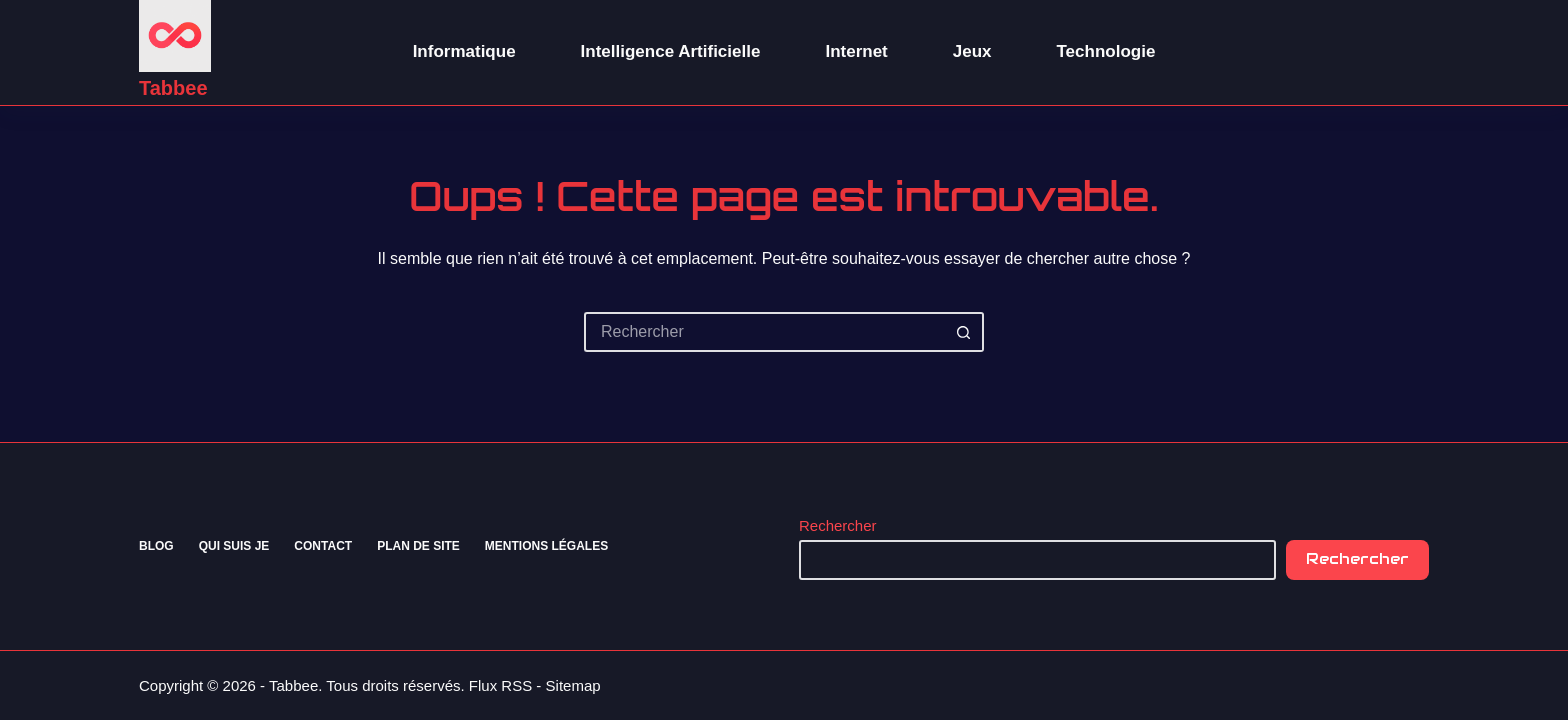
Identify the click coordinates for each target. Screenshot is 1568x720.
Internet (856, 51)
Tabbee (173, 88)
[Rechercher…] (764, 332)
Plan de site (418, 546)
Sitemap (573, 685)
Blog (156, 546)
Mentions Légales (546, 546)
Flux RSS (500, 685)
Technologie (1106, 51)
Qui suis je (234, 546)
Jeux (972, 51)
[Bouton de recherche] (964, 332)
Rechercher (838, 525)
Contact (323, 546)
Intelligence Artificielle (671, 51)
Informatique (464, 51)
